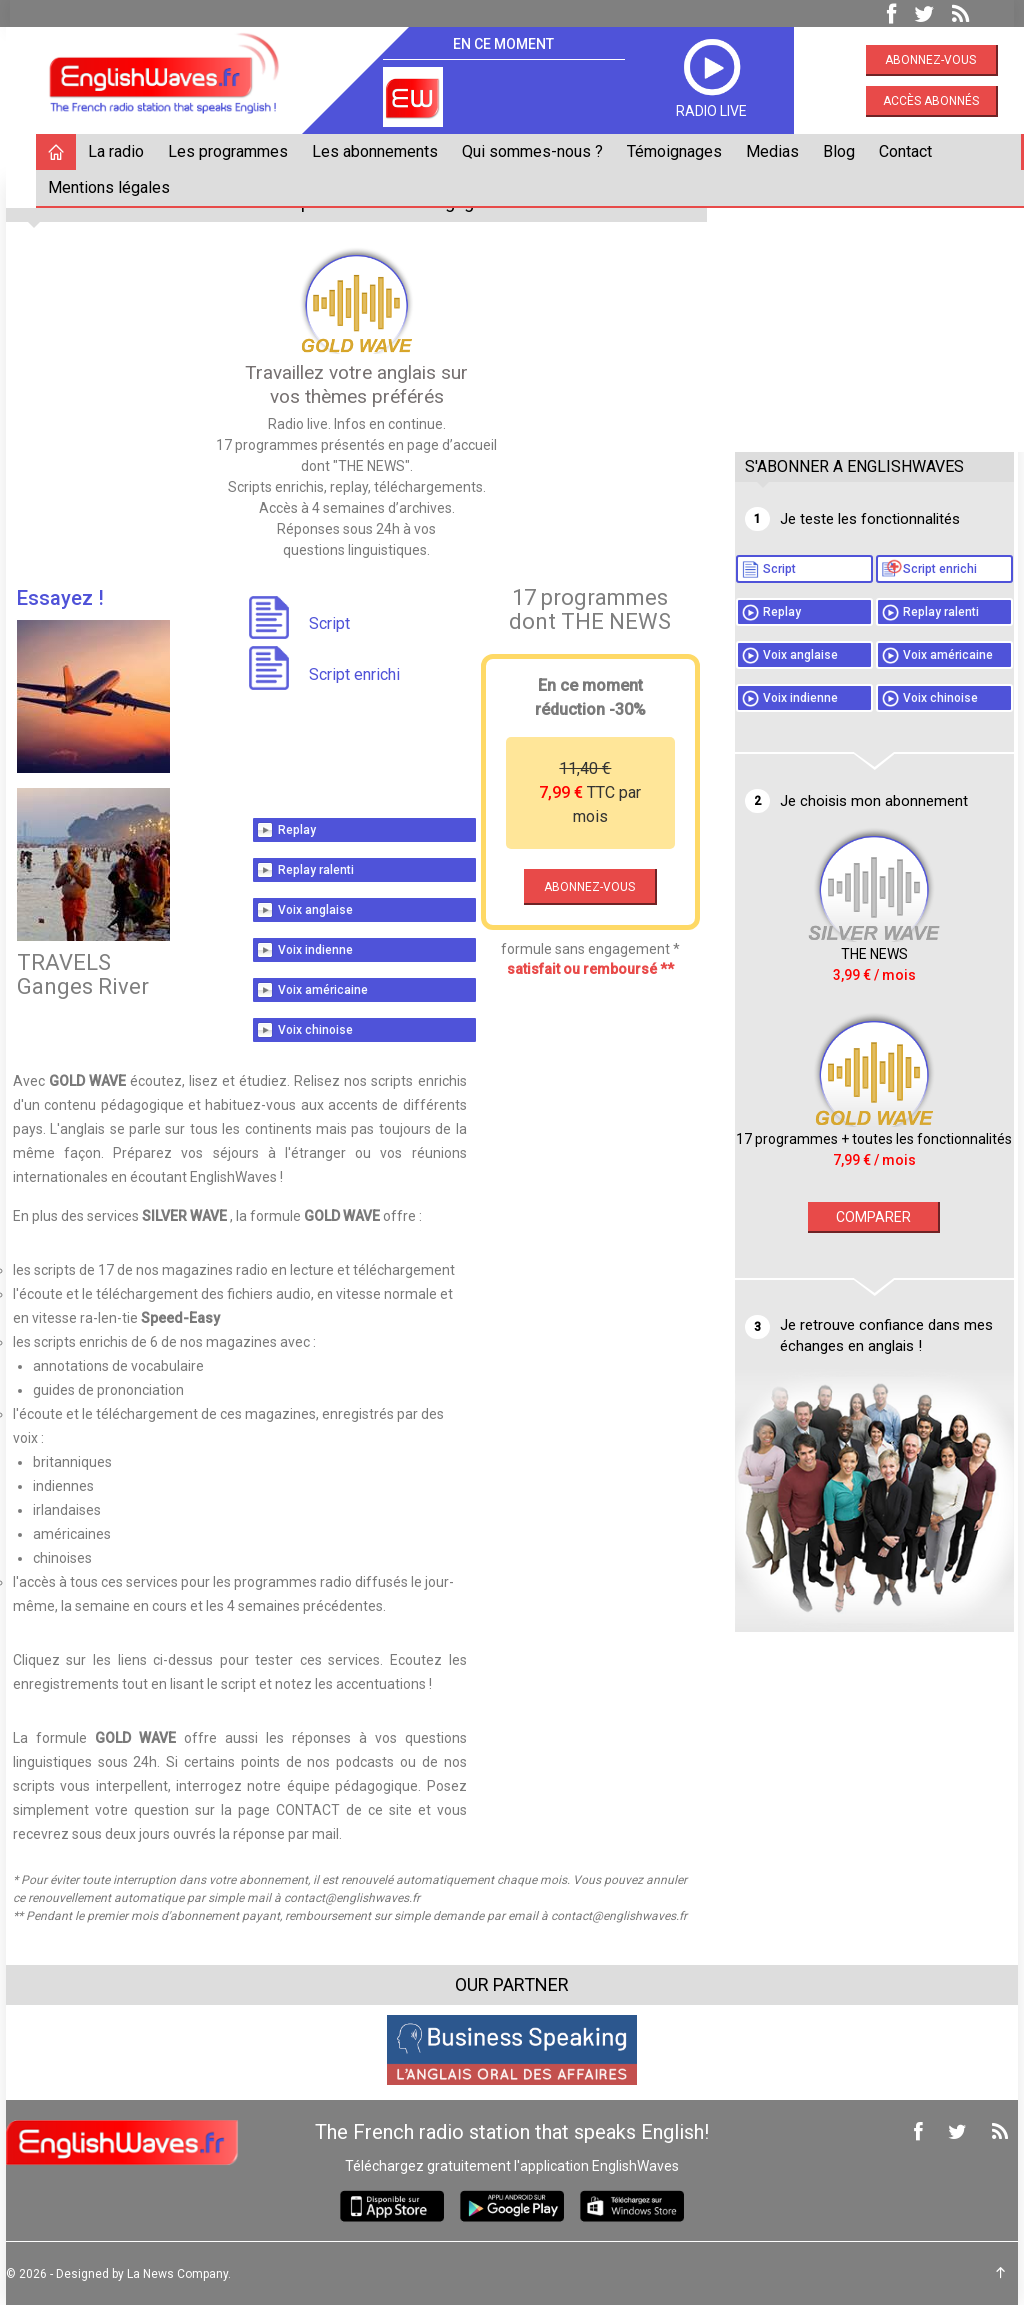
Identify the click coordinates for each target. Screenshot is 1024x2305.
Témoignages (678, 151)
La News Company (181, 2273)
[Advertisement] (878, 307)
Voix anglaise (317, 909)
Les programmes (232, 151)
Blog (843, 151)
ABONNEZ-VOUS (588, 886)
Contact (909, 151)
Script (846, 569)
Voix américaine (325, 989)
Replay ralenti (318, 869)
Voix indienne (317, 949)
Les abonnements (379, 151)
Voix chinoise (317, 1029)
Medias (776, 151)
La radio (120, 151)
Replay (299, 829)
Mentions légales (113, 187)
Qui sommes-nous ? (536, 151)
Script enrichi (867, 597)
